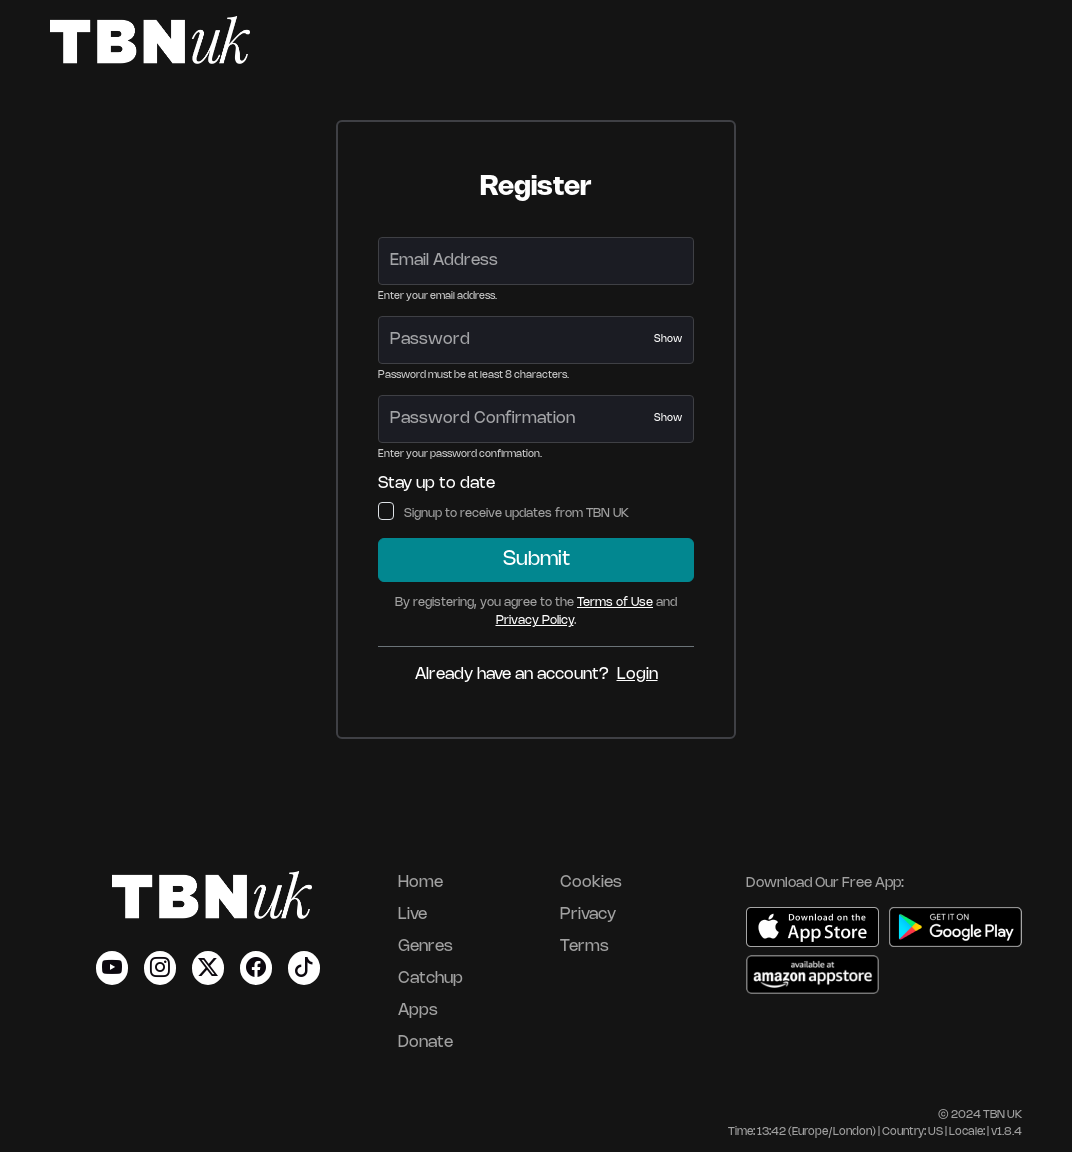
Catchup (430, 978)
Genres (425, 946)
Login (637, 674)
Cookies (591, 882)
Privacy (588, 914)
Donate (425, 1042)
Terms (584, 946)
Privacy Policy (535, 620)
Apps (418, 1010)
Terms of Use (615, 602)
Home (420, 882)
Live (412, 914)
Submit (536, 559)
